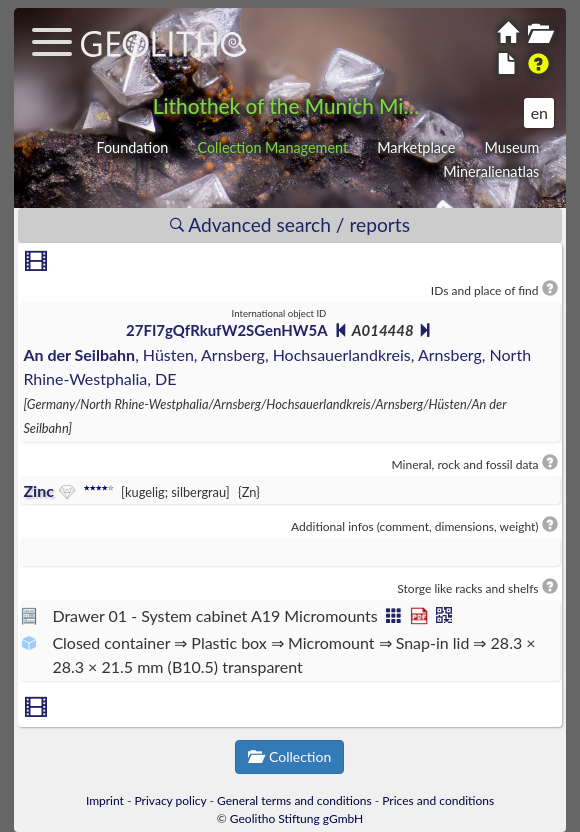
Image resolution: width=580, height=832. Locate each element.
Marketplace (416, 147)
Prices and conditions (438, 800)
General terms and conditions (294, 800)
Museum (511, 147)
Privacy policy (171, 800)
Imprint (105, 800)
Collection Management (272, 147)
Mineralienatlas (491, 171)
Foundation (132, 147)
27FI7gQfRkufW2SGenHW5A (226, 330)
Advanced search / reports (290, 224)
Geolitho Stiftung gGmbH (296, 818)
